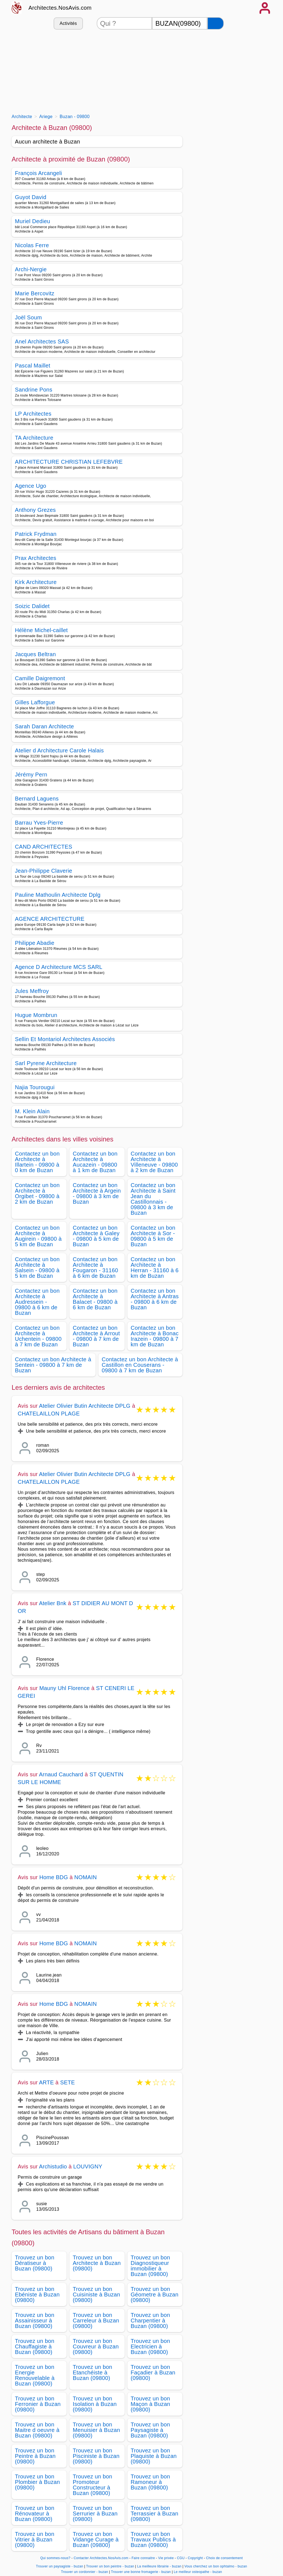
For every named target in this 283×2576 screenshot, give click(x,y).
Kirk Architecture (36, 582)
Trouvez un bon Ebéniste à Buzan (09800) (37, 2294)
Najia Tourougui (34, 1087)
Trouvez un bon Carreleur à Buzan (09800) (96, 2320)
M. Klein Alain (32, 1111)
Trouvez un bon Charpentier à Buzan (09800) (150, 2320)
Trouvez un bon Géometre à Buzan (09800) (155, 2294)
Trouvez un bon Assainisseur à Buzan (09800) (34, 2320)
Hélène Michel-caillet (41, 630)
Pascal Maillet (32, 365)
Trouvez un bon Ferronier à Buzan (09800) (38, 2404)
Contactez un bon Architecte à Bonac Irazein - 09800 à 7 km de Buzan (155, 1336)
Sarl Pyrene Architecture (46, 1063)
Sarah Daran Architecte (44, 726)
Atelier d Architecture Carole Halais (59, 750)
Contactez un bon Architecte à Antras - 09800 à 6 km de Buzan (155, 1299)
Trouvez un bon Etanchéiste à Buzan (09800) (92, 2372)
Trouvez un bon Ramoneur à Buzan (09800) (150, 2482)
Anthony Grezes (35, 510)
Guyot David (30, 197)
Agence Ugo (30, 486)
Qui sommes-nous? (55, 2558)
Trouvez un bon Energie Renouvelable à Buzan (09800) (34, 2375)
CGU (181, 2558)
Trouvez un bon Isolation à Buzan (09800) (95, 2404)
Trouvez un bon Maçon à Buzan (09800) (150, 2404)
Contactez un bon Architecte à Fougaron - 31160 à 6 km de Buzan (95, 1267)
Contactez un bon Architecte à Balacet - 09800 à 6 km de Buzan (95, 1299)
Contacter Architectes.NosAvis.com (101, 2558)
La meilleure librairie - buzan (159, 2566)
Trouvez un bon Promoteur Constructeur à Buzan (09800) (92, 2484)
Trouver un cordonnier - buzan (84, 2572)
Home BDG (53, 1877)
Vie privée (166, 2558)
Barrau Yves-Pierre (39, 822)
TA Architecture (34, 438)
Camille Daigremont (40, 678)
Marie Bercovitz (34, 293)
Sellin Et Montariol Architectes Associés (65, 1039)
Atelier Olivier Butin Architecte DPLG (84, 1406)
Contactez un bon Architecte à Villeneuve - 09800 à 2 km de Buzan (154, 1162)
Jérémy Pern (31, 774)
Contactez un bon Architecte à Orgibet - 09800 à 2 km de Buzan (37, 1193)
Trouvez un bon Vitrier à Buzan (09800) (34, 2539)
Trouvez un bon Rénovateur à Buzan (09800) (34, 2513)
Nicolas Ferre (32, 245)
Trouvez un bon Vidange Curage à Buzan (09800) (96, 2539)
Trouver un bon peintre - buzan (110, 2566)
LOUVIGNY (87, 2166)
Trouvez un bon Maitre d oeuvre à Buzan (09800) (37, 2430)
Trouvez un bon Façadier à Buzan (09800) (153, 2372)
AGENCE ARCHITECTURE (50, 919)
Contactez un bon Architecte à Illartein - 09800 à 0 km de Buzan (37, 1162)
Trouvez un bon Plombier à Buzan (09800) (37, 2482)
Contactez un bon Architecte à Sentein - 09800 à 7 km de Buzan (53, 1364)
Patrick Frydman (35, 534)
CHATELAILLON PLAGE (49, 1413)
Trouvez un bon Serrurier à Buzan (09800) (95, 2513)
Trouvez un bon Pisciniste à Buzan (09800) (96, 2456)
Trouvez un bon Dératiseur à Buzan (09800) (34, 2263)
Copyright (196, 2558)
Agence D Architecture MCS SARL (58, 967)
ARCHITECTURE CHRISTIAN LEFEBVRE (69, 462)
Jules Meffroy (32, 991)
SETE (67, 2082)
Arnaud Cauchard (61, 1774)
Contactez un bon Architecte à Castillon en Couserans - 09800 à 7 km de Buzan (140, 1364)
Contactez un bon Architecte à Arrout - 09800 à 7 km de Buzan (96, 1336)
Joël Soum (28, 317)
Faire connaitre (143, 2558)
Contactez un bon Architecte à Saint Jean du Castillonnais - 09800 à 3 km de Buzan (153, 1199)
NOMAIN (85, 1877)
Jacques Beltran (35, 654)
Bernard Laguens (37, 798)
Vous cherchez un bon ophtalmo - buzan (215, 2566)
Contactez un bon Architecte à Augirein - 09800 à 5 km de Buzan (38, 1236)
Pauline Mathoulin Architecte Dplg (58, 895)
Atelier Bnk (52, 1603)
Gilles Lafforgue (35, 702)
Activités (68, 23)
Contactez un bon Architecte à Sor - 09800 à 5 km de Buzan (153, 1236)
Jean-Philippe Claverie (43, 871)
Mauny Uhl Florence (64, 1688)
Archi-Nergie (31, 269)
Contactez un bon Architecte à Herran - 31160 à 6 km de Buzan (155, 1267)
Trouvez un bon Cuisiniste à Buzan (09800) (96, 2294)
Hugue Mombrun (36, 1015)
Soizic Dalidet (32, 606)
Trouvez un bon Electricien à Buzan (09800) (150, 2346)
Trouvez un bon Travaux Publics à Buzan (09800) (153, 2539)
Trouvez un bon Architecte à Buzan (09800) (97, 2263)
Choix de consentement (224, 2558)
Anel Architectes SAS (42, 341)
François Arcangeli (38, 173)
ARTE (46, 2082)
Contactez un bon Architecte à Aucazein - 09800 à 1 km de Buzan (95, 1162)
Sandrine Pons (33, 389)
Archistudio (53, 2166)
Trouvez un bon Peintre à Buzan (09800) (35, 2456)
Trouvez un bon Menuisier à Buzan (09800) (96, 2430)
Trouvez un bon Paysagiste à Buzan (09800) (150, 2430)
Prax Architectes (35, 558)
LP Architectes (33, 413)
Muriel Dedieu (32, 221)
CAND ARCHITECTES (43, 846)
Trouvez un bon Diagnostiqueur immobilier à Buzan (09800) (150, 2265)
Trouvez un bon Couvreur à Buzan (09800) (96, 2346)
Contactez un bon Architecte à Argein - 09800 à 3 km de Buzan (97, 1193)
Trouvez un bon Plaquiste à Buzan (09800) (154, 2456)
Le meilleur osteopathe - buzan (198, 2572)
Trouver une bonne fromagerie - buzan (141, 2572)
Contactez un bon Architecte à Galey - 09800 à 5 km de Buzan (96, 1236)
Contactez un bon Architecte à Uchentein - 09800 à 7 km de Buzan (38, 1336)
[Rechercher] (215, 23)
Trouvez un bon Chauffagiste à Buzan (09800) (34, 2346)
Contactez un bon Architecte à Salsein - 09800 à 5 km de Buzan (37, 1267)
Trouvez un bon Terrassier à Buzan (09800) (155, 2513)
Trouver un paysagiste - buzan (59, 2566)
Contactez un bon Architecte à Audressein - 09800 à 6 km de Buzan (37, 1302)
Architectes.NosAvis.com (59, 8)
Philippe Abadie (34, 943)
